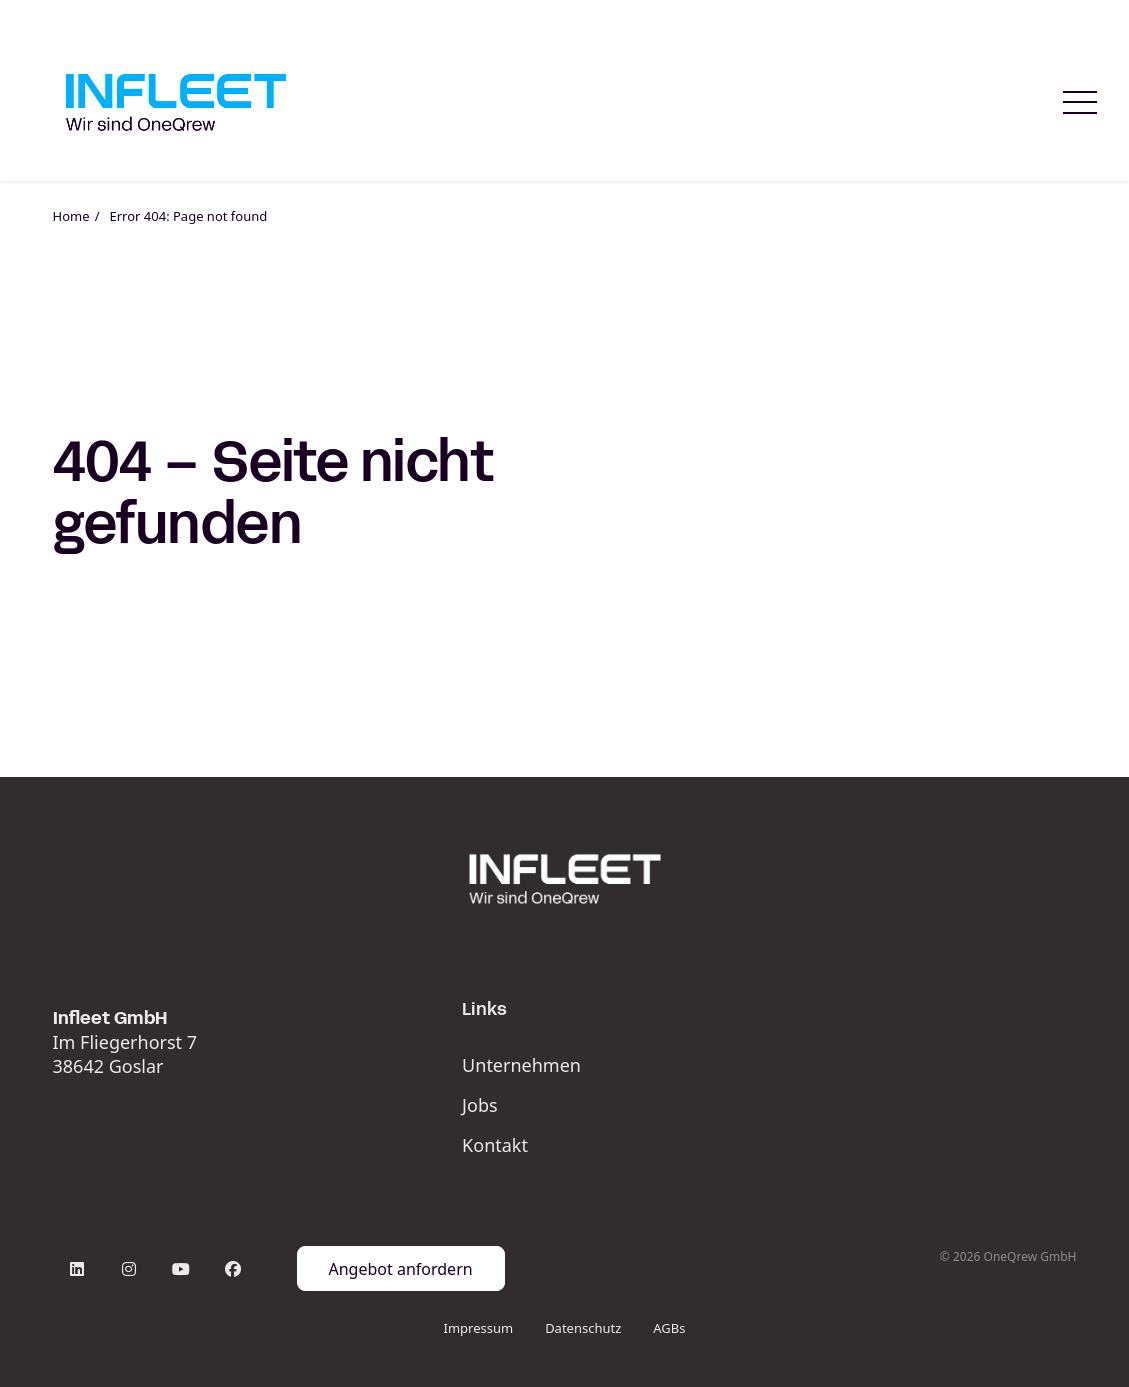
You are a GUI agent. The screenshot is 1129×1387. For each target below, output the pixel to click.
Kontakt (495, 1145)
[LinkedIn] (77, 1269)
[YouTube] (181, 1269)
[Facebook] (233, 1269)
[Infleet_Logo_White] (565, 879)
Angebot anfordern (401, 1269)
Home (71, 216)
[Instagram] (129, 1269)
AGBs (669, 1328)
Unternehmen (521, 1065)
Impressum (478, 1328)
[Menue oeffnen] (1080, 102)
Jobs (480, 1105)
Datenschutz (583, 1328)
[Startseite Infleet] (176, 102)
